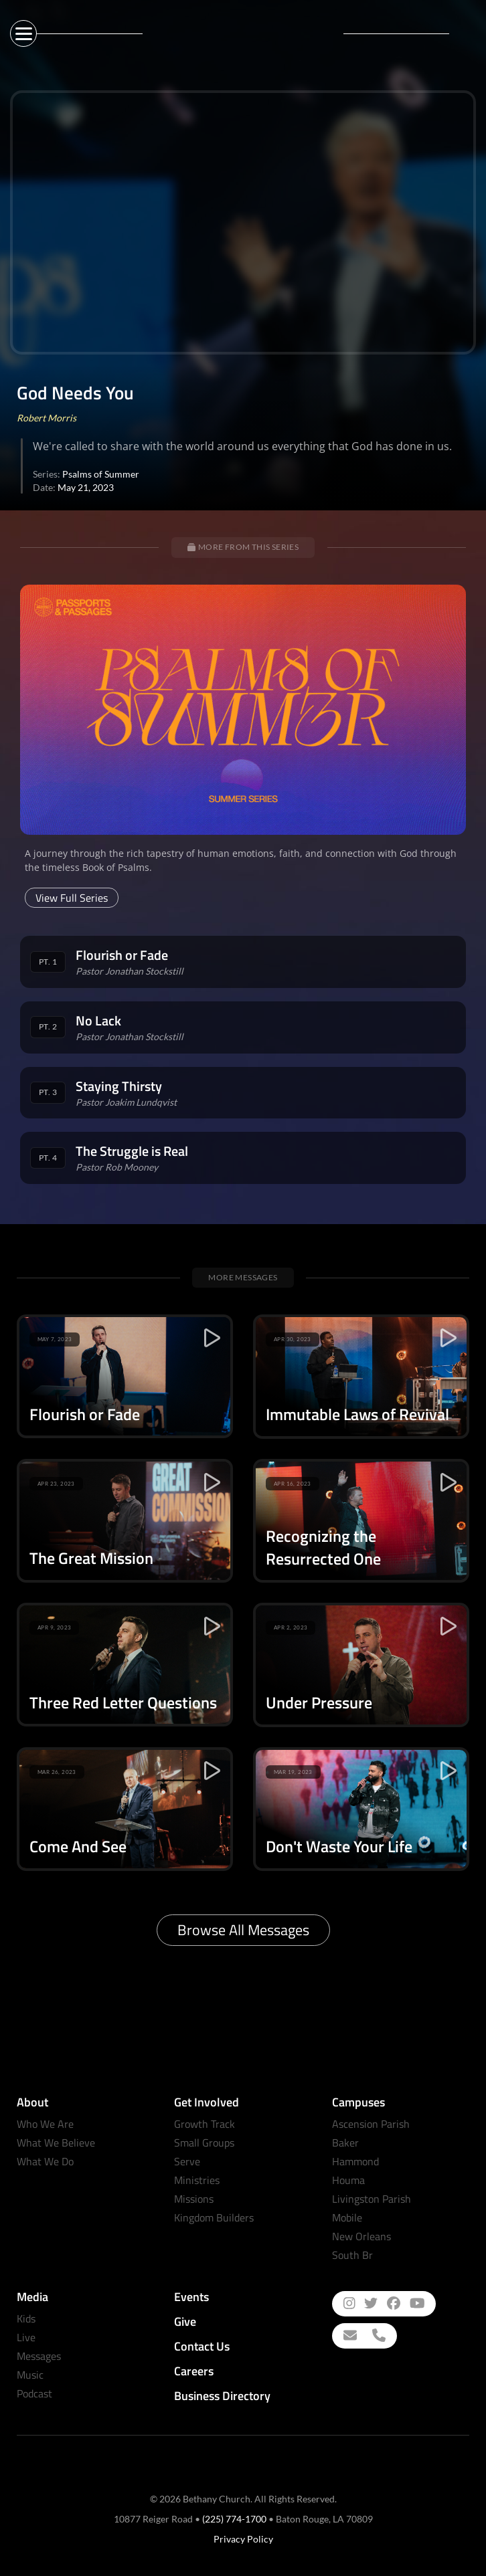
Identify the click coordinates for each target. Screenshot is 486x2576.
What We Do (45, 2161)
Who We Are (45, 2124)
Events (191, 2297)
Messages (39, 2356)
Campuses (358, 2102)
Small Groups (204, 2143)
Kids (26, 2318)
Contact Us (202, 2346)
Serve (187, 2161)
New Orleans (361, 2236)
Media (32, 2297)
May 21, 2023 (86, 487)
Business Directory (222, 2396)
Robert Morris (46, 417)
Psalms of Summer (100, 474)
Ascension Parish (371, 2124)
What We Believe (56, 2143)
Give (185, 2321)
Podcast (34, 2393)
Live (26, 2337)
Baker (345, 2143)
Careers (194, 2371)
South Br (352, 2255)
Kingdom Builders (214, 2217)
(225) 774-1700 (234, 2518)
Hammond (355, 2161)
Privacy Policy (243, 2539)
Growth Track (204, 2124)
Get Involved (206, 2102)
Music (30, 2375)
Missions (194, 2199)
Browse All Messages (243, 1929)
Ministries (197, 2180)
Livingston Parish (371, 2199)
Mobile (347, 2217)
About (32, 2102)
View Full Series (71, 898)
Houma (348, 2180)
